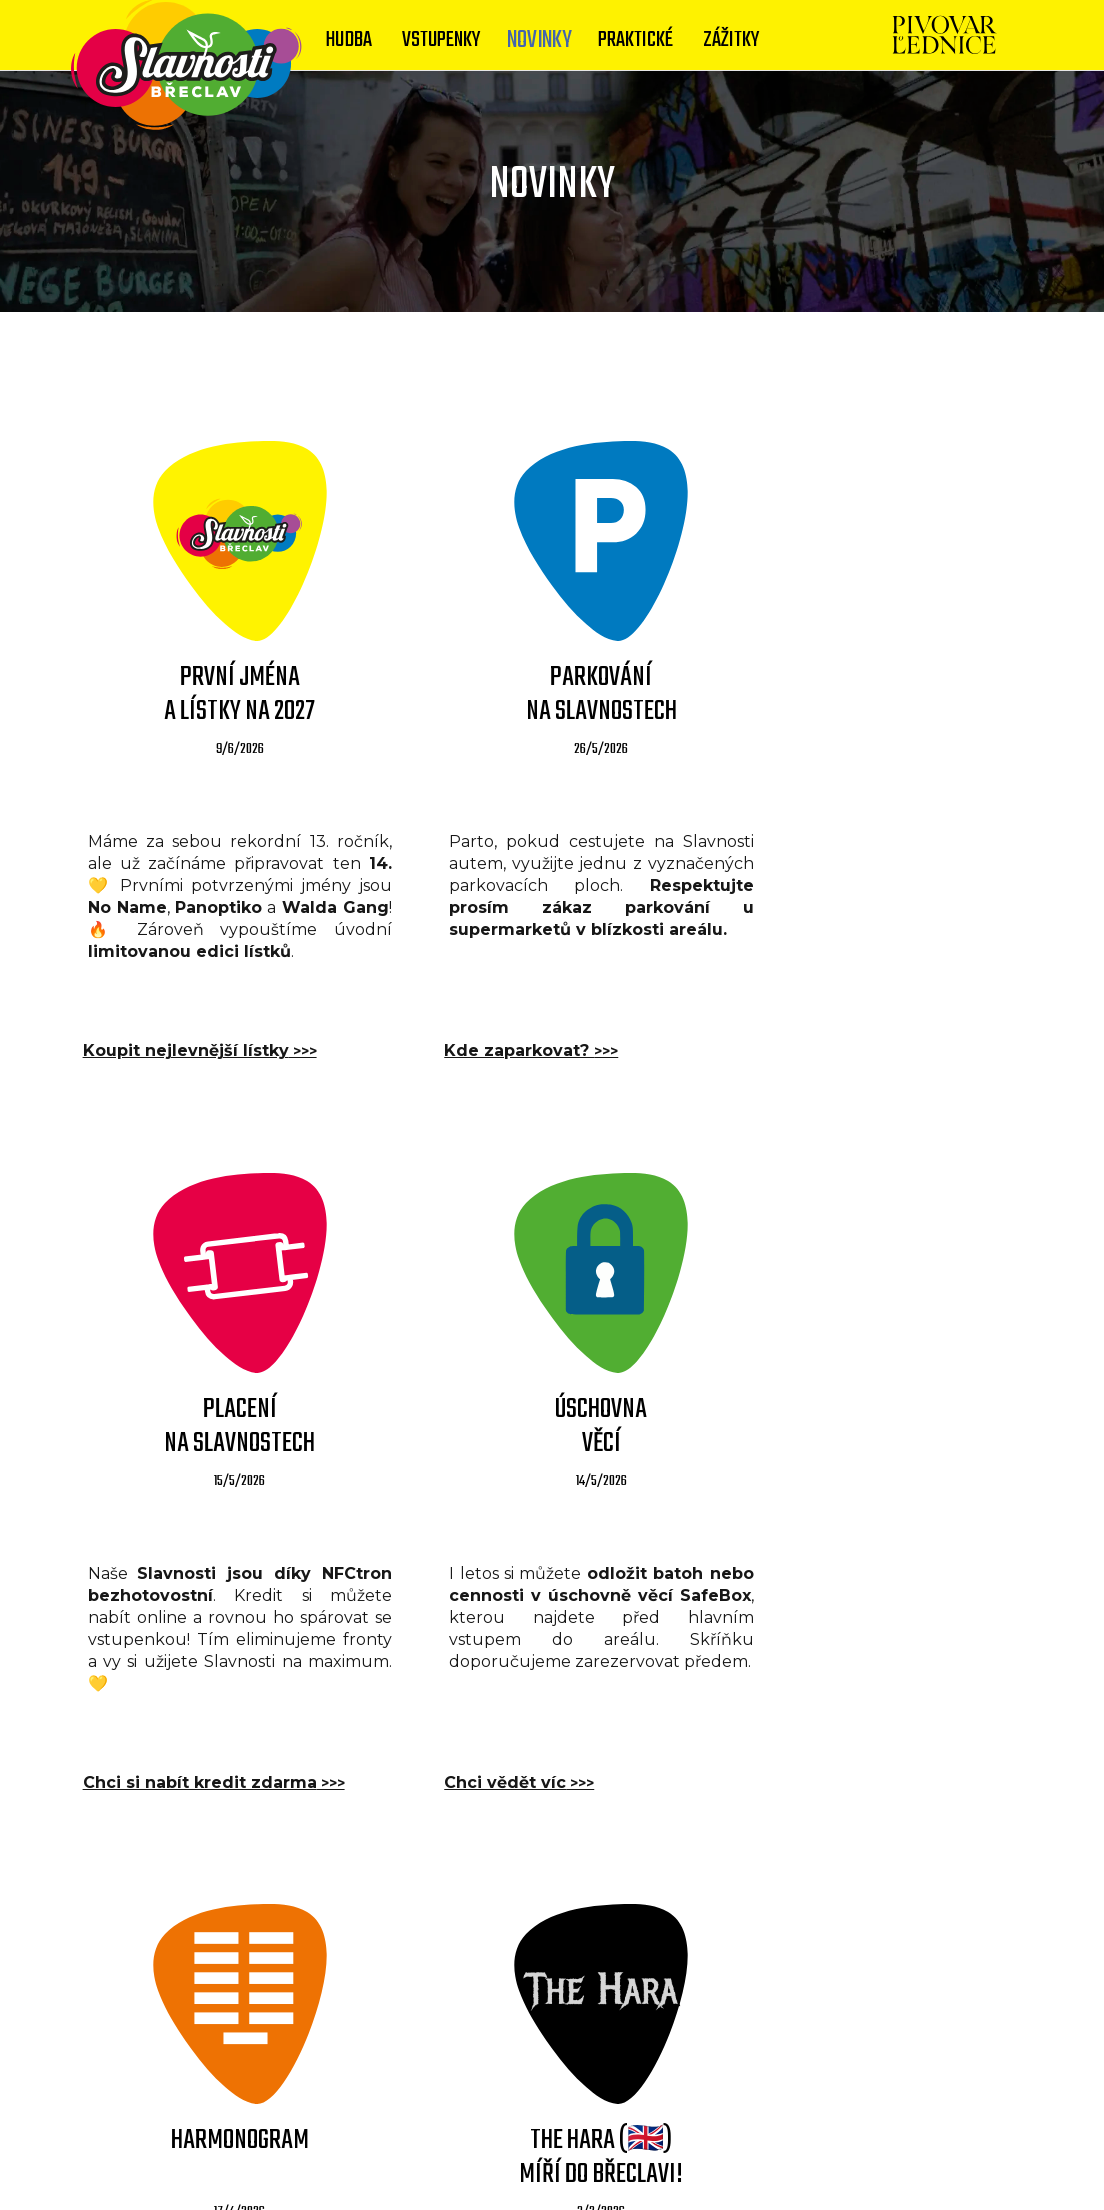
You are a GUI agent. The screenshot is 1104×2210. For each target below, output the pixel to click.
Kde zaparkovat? (499, 1031)
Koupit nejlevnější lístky (200, 1031)
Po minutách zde (499, 1761)
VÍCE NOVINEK (552, 1899)
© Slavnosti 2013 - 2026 (491, 2152)
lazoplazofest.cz (752, 2152)
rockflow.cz (872, 2152)
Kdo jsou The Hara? (837, 1761)
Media (521, 2123)
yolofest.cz (634, 2152)
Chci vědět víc (158, 1761)
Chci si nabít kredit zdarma (871, 1031)
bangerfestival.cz (471, 2181)
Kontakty (443, 2123)
